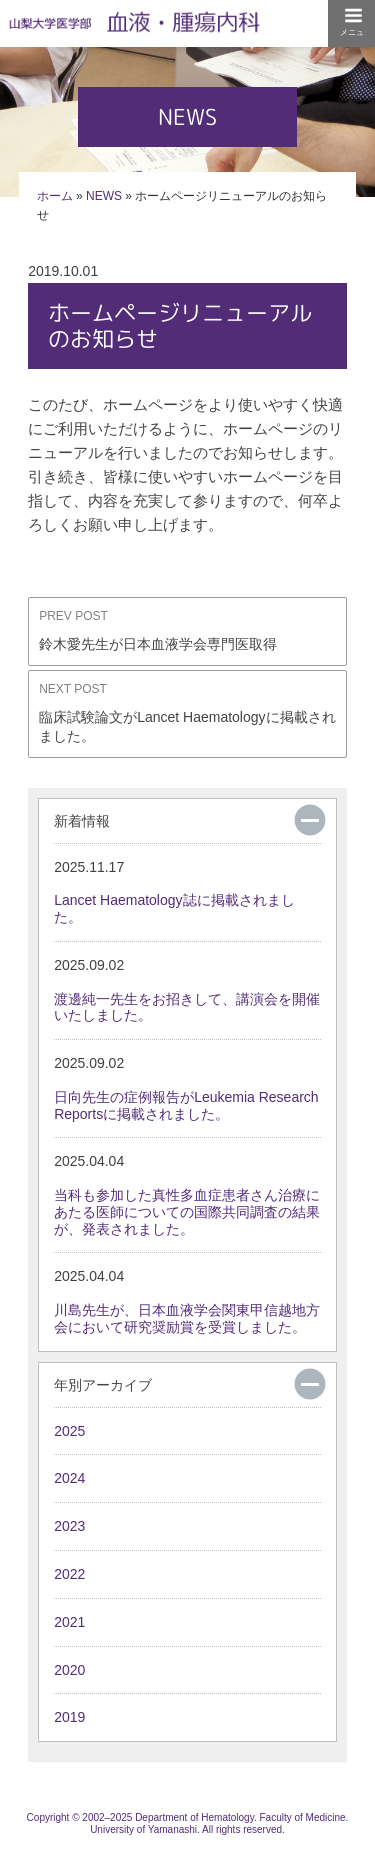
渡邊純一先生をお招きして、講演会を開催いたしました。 (187, 990)
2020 (69, 1670)
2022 (69, 1574)
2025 (69, 1431)
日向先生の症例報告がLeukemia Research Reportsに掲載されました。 (186, 1088)
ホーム (55, 196)
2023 (69, 1526)
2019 (69, 1717)
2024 (69, 1478)
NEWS (104, 196)
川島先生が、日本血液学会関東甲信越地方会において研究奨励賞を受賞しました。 (187, 1301)
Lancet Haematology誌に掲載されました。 (177, 892)
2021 (69, 1622)
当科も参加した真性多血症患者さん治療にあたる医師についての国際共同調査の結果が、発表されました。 (187, 1194)
